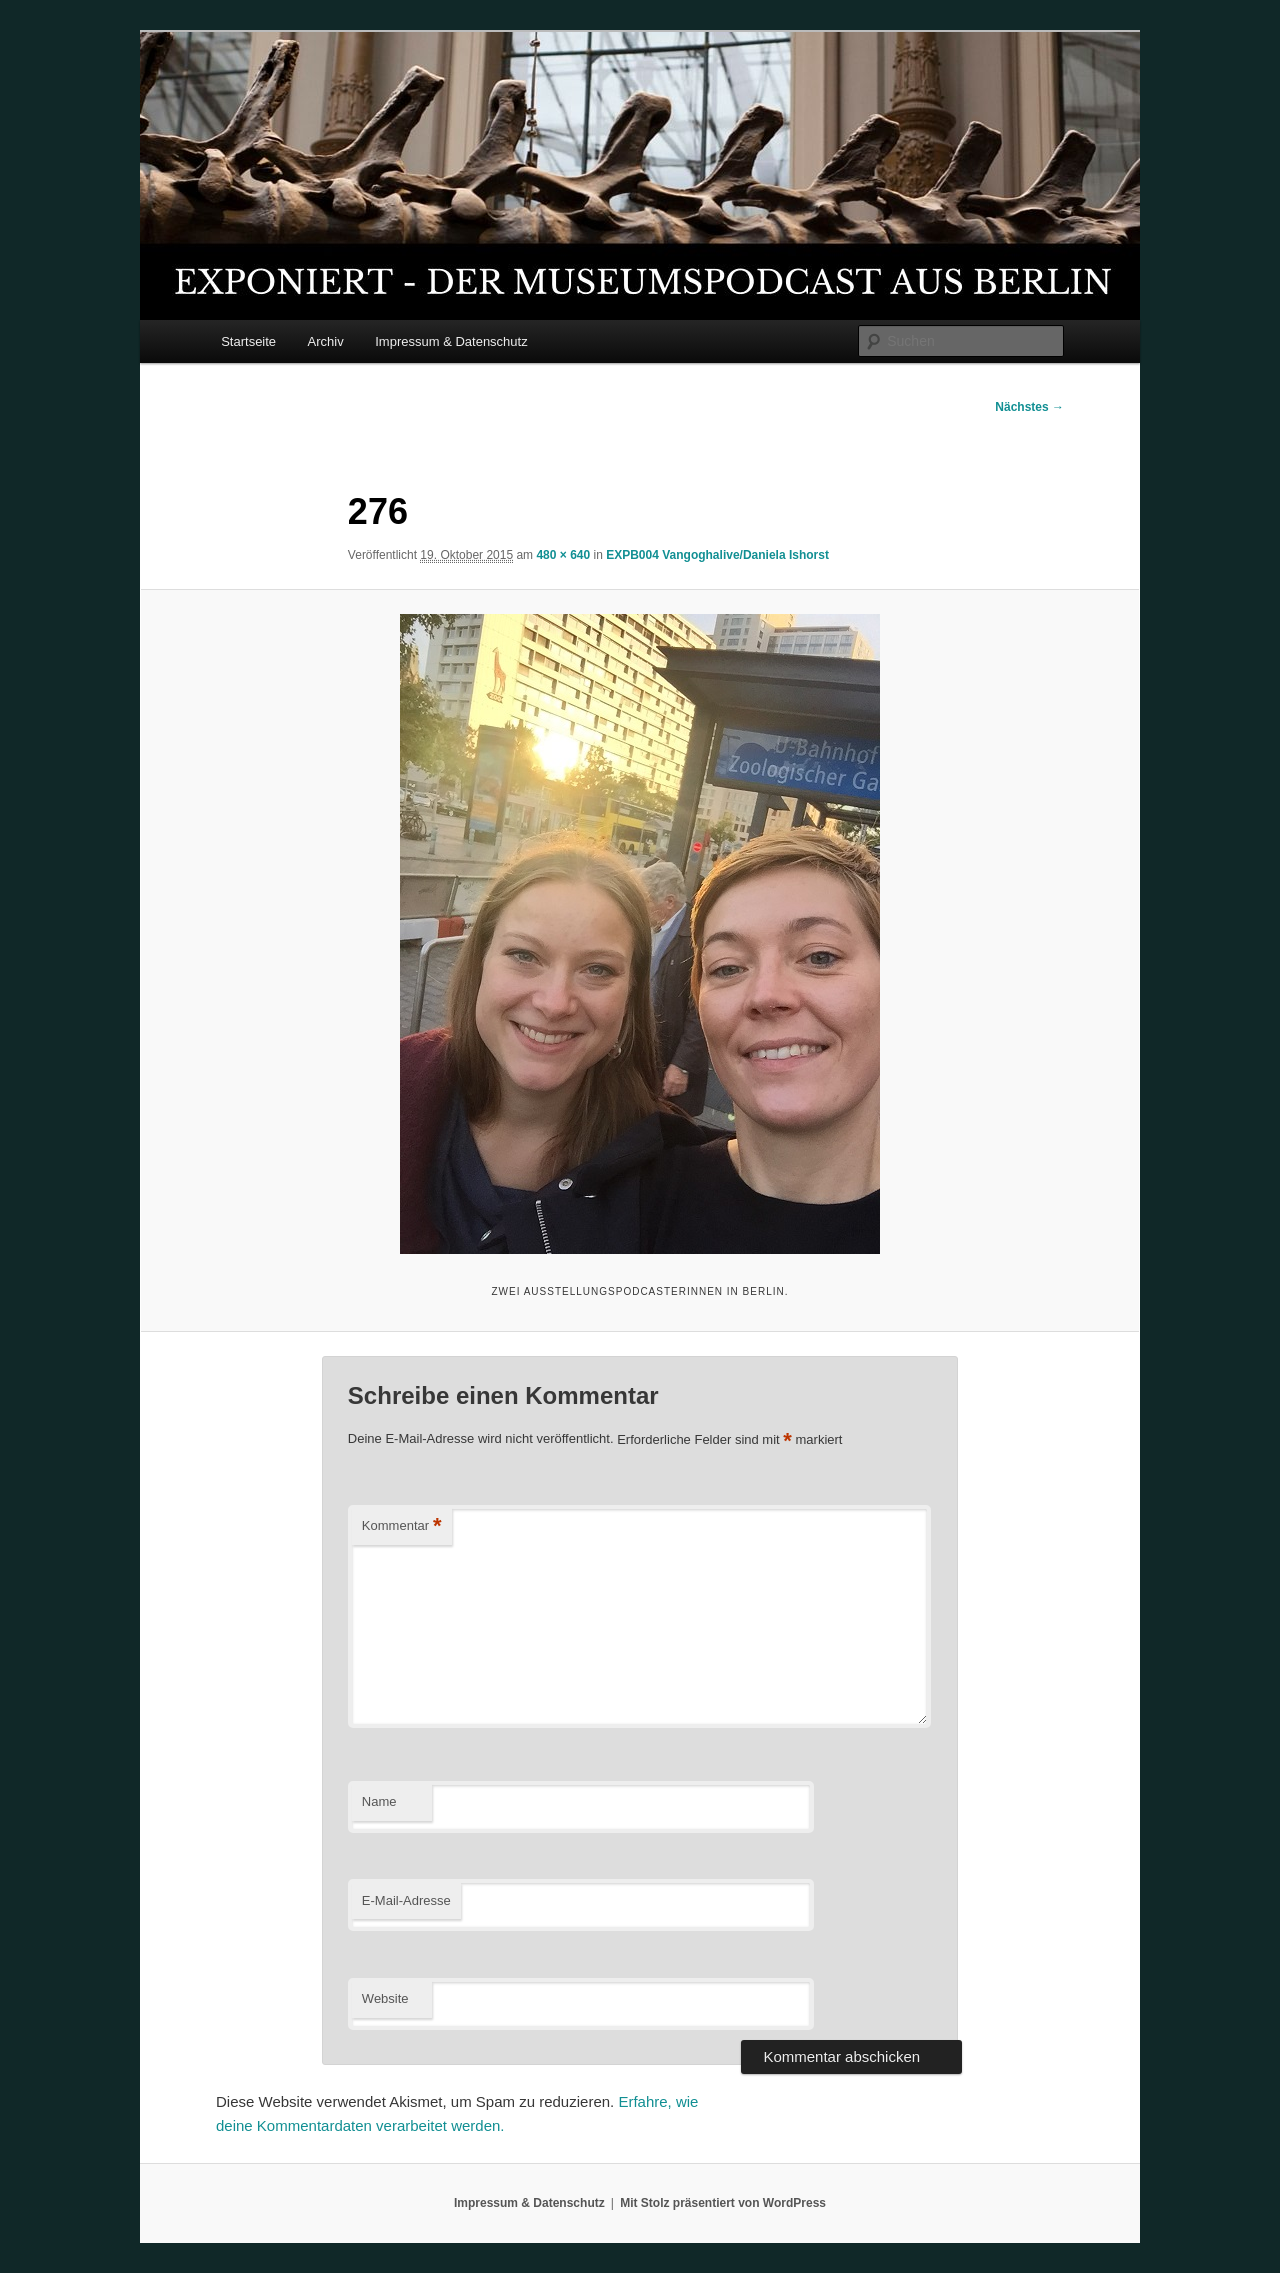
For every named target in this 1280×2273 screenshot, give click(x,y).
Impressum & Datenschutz (451, 341)
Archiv (326, 341)
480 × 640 (563, 555)
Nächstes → (1029, 407)
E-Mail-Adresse (406, 1900)
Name (379, 1801)
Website (385, 1998)
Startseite (248, 341)
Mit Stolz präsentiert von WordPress (723, 2203)
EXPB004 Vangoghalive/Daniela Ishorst (717, 555)
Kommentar (402, 1526)
